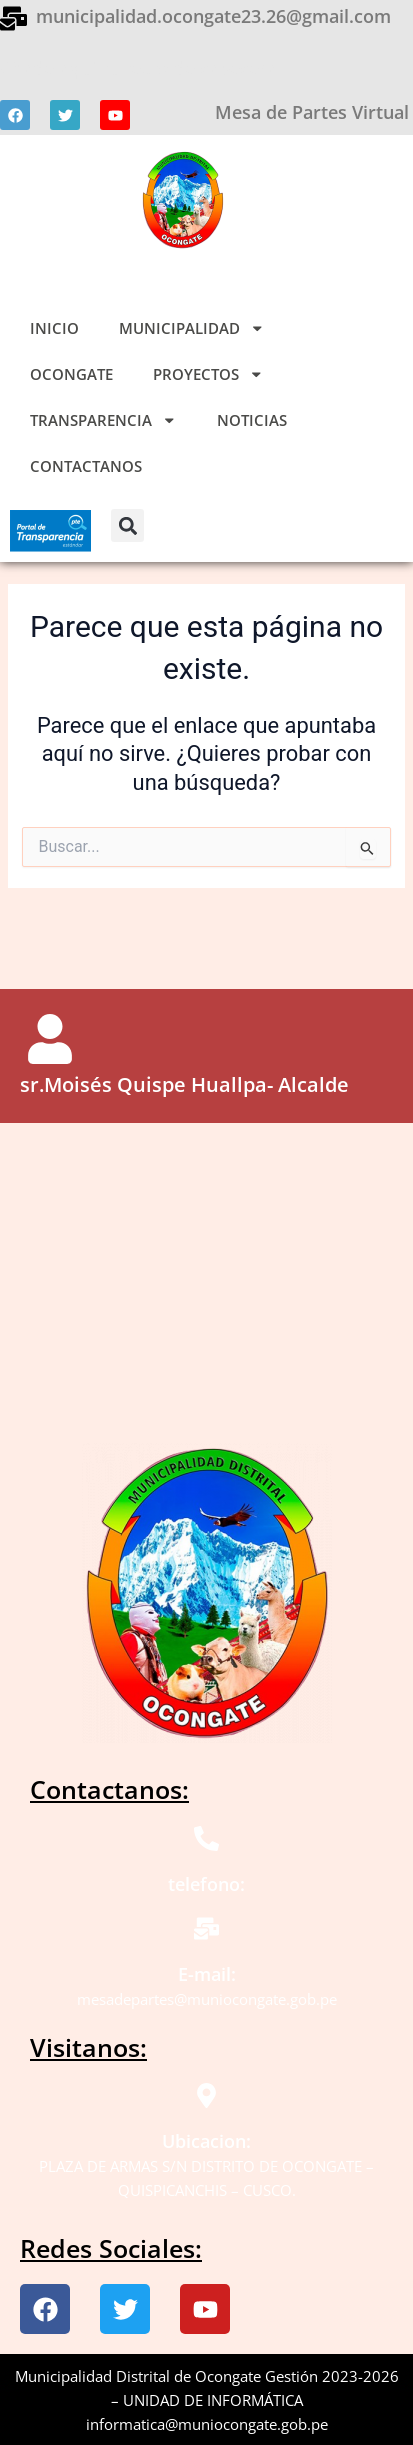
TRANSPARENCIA (103, 420)
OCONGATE (71, 374)
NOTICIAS (252, 420)
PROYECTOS (208, 374)
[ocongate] (206, 1273)
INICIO (54, 328)
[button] (127, 525)
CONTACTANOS (86, 466)
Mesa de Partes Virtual (312, 112)
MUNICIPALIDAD (192, 328)
